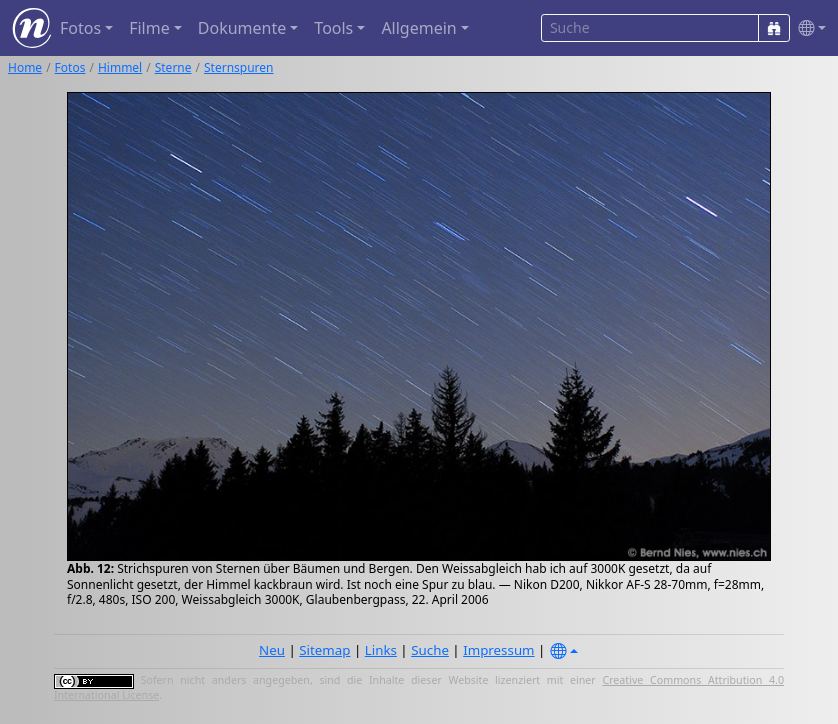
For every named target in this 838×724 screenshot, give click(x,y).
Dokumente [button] (242, 28)
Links (381, 650)
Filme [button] (149, 28)
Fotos (70, 67)
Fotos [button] (80, 28)
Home (25, 67)
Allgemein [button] (418, 28)
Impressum (498, 650)
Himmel (120, 67)
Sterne (173, 67)
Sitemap (324, 650)
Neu (272, 650)
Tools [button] (333, 28)
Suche (430, 650)
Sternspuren (239, 67)
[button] (808, 28)
